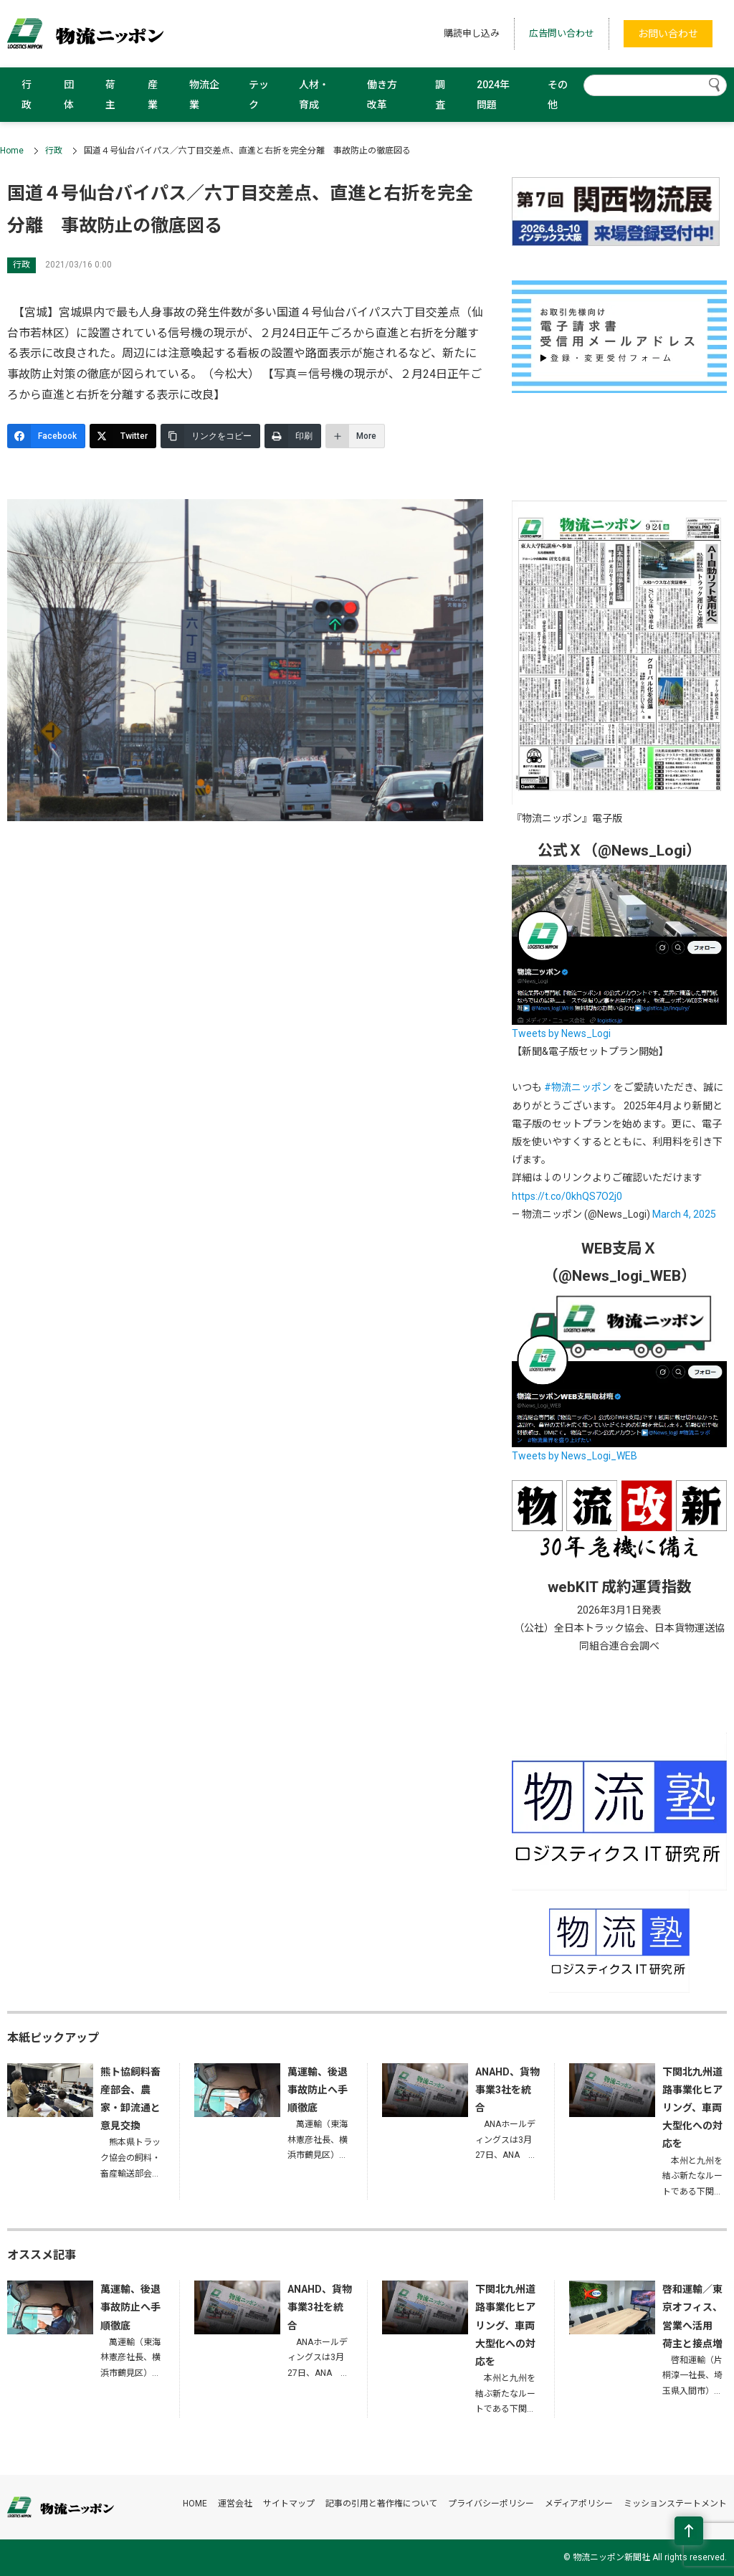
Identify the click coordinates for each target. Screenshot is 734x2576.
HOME (195, 2504)
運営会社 (235, 2504)
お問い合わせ (668, 33)
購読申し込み (472, 33)
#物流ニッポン (577, 1087)
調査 (440, 94)
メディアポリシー (579, 2504)
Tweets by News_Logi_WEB (574, 1456)
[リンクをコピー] (210, 436)
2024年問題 (493, 94)
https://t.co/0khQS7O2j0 (567, 1196)
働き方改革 (382, 94)
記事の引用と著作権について (381, 2504)
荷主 (110, 94)
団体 (69, 94)
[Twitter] (123, 436)
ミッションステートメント (675, 2504)
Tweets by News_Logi (561, 1033)
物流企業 (204, 94)
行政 (27, 94)
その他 (558, 94)
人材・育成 (314, 94)
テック (259, 94)
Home (12, 151)
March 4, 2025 (684, 1214)
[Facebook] (46, 436)
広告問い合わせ (561, 33)
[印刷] (292, 436)
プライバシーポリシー (491, 2504)
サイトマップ (289, 2504)
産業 (153, 94)
